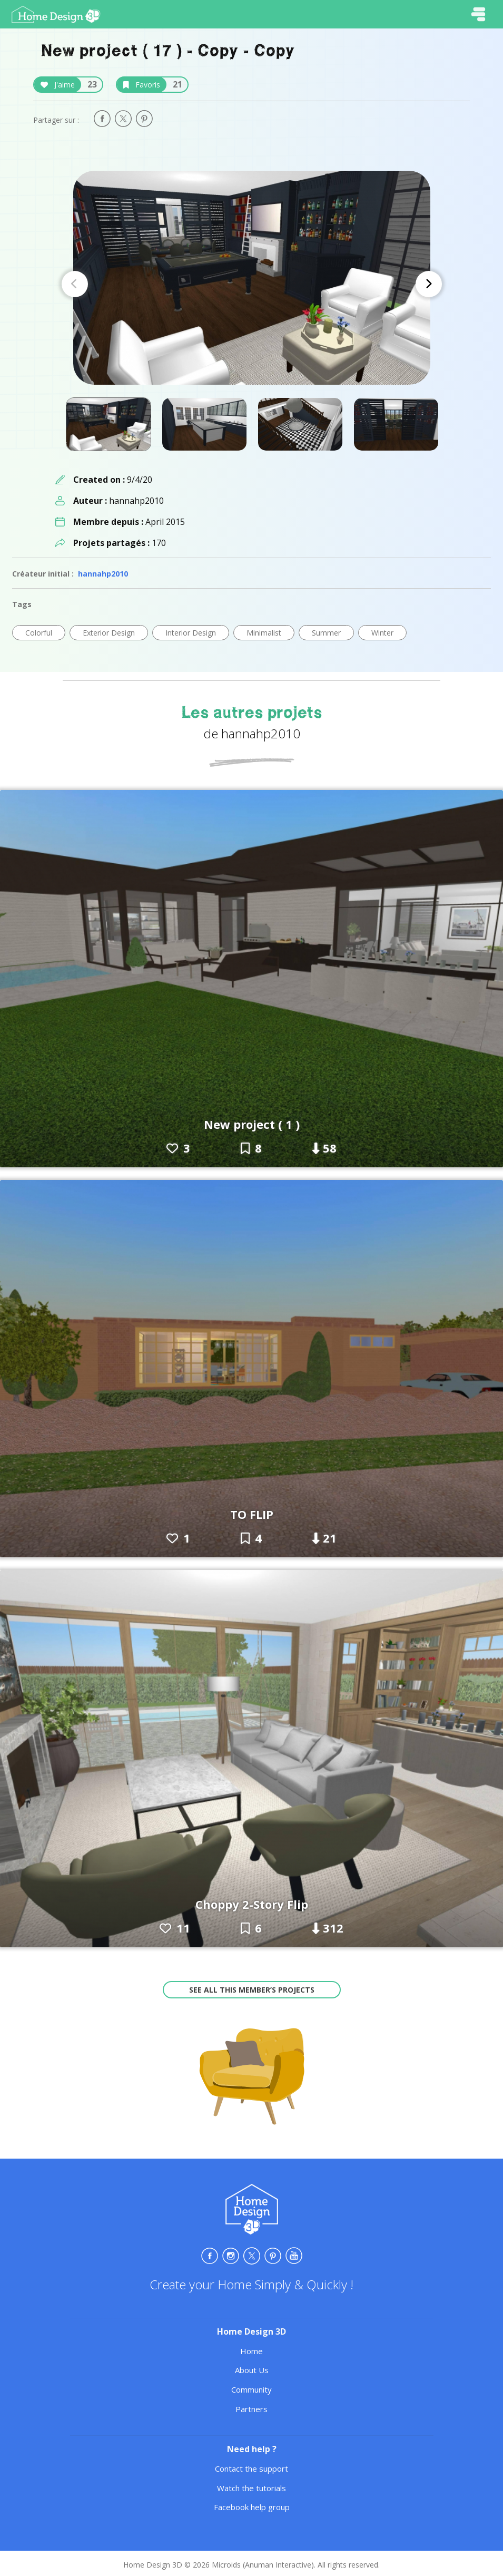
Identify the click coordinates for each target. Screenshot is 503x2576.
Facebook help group (252, 2507)
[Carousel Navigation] (252, 284)
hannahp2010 (103, 574)
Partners (251, 2409)
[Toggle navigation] (478, 14)
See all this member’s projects (251, 1990)
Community (251, 2389)
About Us (252, 2370)
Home (251, 2351)
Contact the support (251, 2468)
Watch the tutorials (251, 2488)
